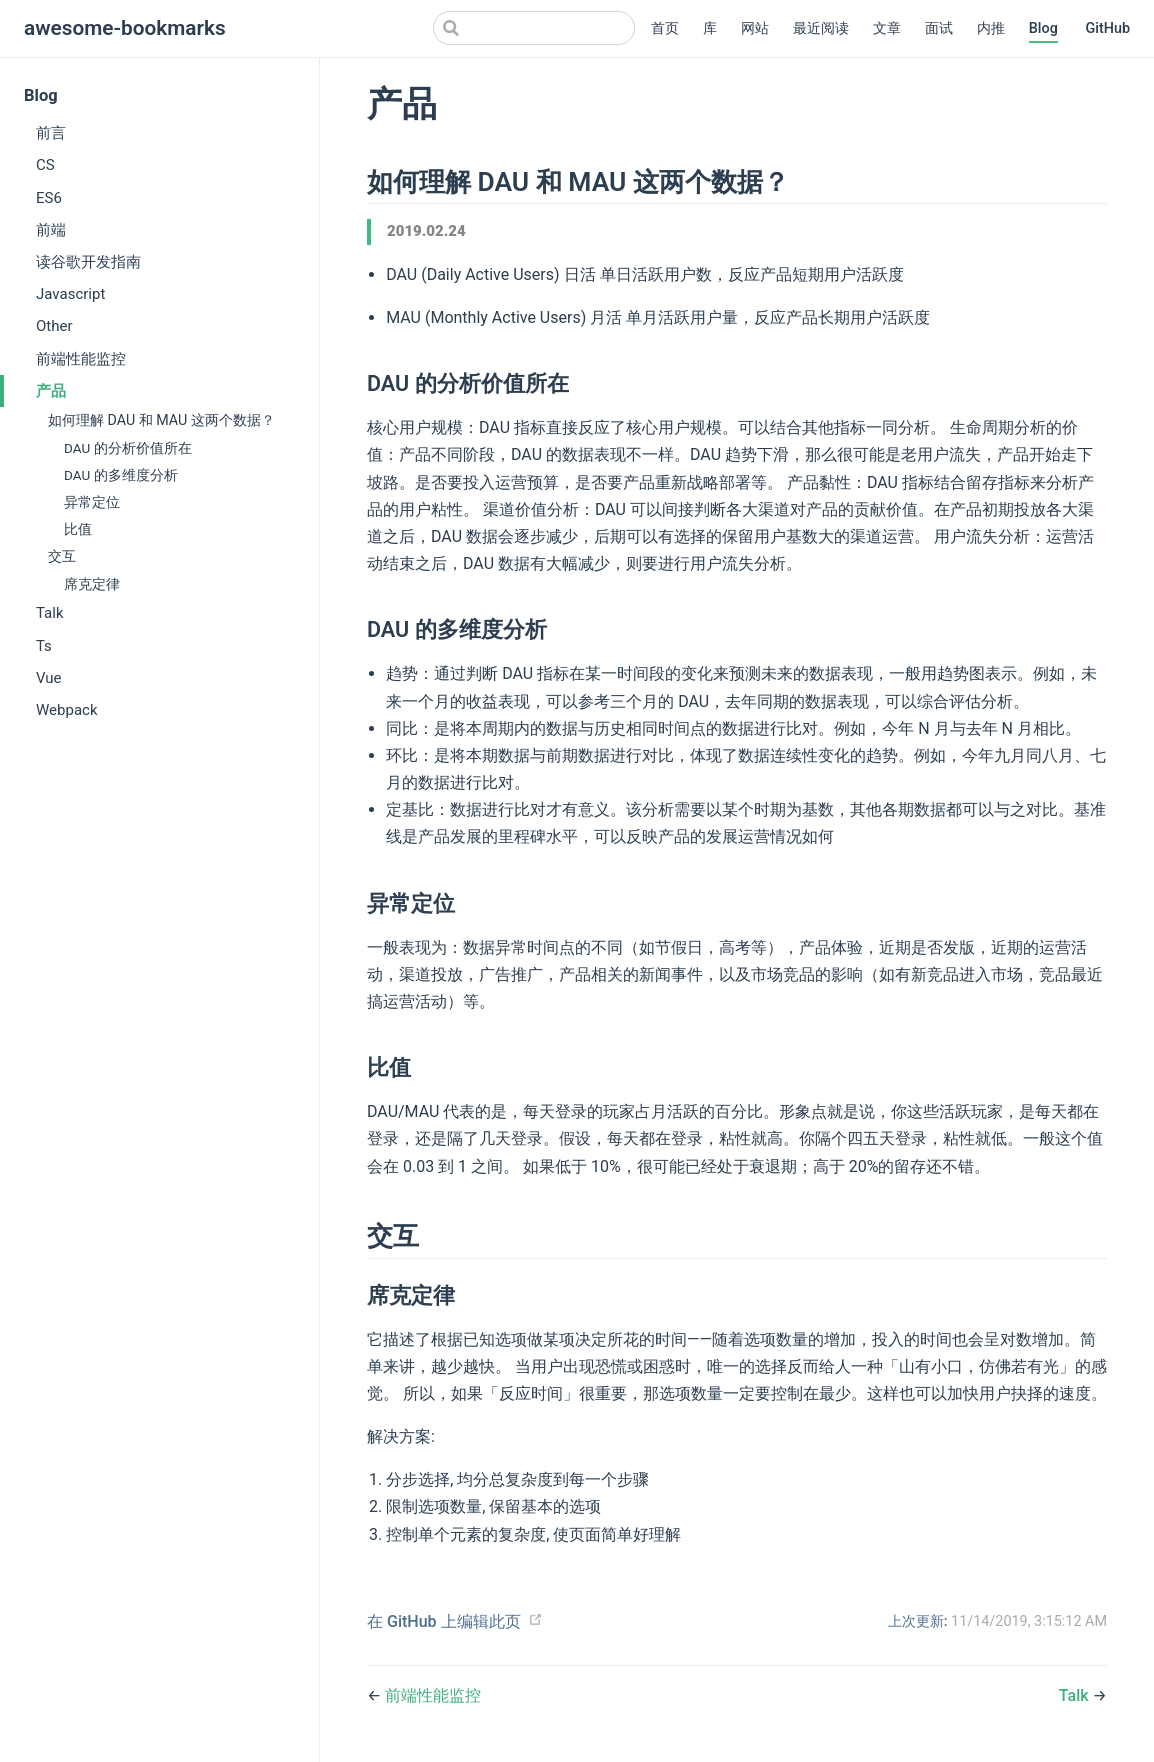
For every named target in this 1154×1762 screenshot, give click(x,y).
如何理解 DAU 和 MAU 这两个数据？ (161, 420)
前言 (51, 133)
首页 (665, 28)
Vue (49, 678)
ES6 (49, 198)
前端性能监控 (81, 359)
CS (45, 165)
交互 (62, 556)
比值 (78, 529)
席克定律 (92, 584)
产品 (51, 391)
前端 (51, 230)
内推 (991, 28)
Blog (1043, 28)
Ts (44, 646)
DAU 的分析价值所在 (128, 448)
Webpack (67, 710)
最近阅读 (821, 28)
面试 (939, 28)
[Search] (534, 28)
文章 (887, 28)
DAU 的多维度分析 (121, 475)
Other (54, 326)
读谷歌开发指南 (88, 262)
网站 (755, 28)
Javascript (70, 294)
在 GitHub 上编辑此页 (444, 1621)
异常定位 (92, 502)
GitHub (1107, 28)
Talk (50, 613)
